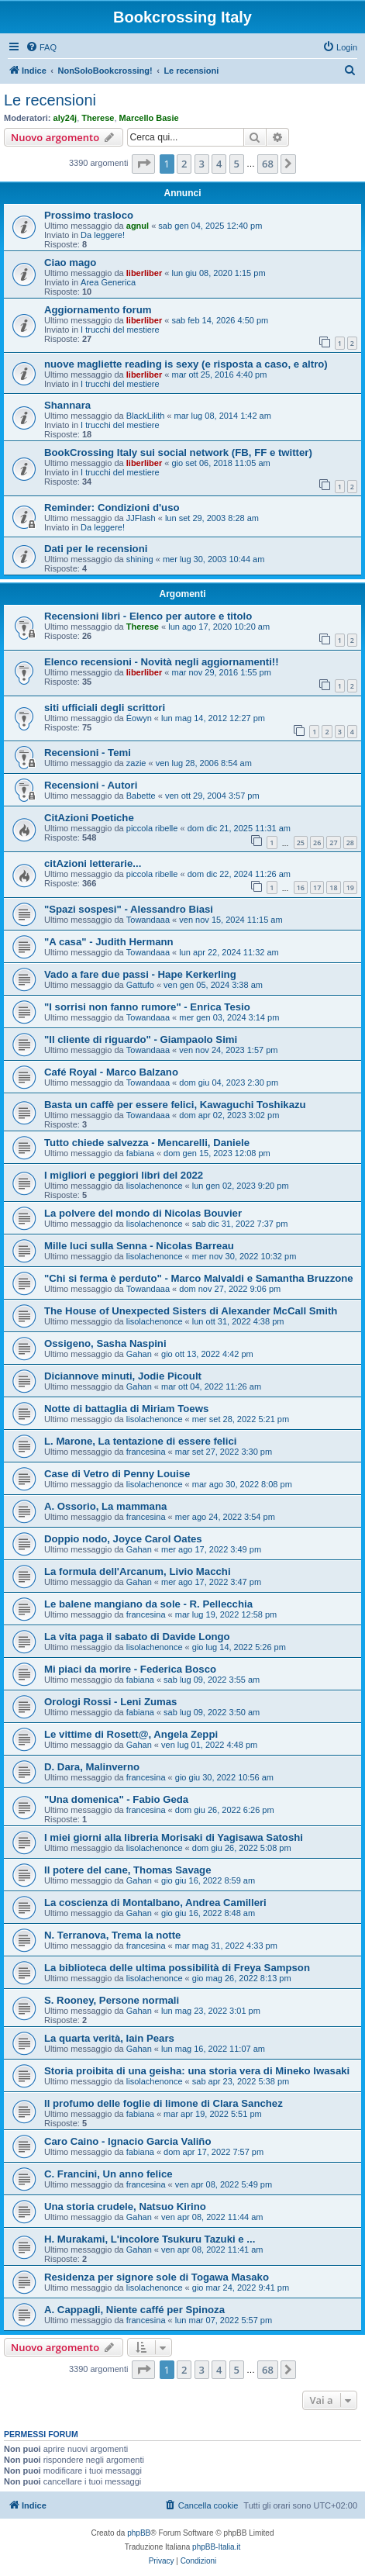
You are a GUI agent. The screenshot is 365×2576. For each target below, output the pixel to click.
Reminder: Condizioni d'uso (112, 507)
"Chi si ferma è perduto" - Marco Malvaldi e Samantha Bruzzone (198, 1278)
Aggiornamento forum (97, 310)
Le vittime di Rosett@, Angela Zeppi (131, 1734)
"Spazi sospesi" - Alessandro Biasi (128, 909)
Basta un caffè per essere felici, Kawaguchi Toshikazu (175, 1104)
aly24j (65, 118)
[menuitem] (41, 47)
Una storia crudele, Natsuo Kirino (125, 2206)
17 (317, 887)
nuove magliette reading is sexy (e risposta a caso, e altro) (186, 364)
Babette (141, 795)
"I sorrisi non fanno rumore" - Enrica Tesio (147, 1007)
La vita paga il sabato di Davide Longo (137, 1636)
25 (301, 842)
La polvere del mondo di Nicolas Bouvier (143, 1213)
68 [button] (268, 164)
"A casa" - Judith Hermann (109, 942)
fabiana (140, 1153)
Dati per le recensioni (95, 548)
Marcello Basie (149, 118)
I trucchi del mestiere (120, 329)
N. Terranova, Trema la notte (112, 1935)
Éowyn (139, 718)
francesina (146, 1451)
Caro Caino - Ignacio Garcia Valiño (127, 2141)
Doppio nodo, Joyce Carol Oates (123, 1539)
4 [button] (219, 164)
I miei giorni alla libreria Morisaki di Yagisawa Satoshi (173, 1837)
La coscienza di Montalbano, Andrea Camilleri (155, 1902)
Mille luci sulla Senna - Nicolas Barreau (139, 1246)
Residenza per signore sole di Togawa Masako (156, 2277)
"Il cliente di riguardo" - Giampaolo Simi (140, 1039)
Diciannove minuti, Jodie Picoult (122, 1376)
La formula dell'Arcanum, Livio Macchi (137, 1571)
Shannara (67, 405)
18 (333, 887)
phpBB (138, 2533)
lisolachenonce (154, 1185)
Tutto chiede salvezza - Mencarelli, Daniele (147, 1142)
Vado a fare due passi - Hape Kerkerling (140, 974)
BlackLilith (145, 415)
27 (333, 842)
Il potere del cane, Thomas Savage (127, 1870)
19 (350, 887)
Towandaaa (148, 919)
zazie (136, 763)
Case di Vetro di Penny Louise (117, 1474)
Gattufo (140, 984)
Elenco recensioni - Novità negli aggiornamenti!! (161, 662)
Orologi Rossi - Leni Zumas (110, 1702)
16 (301, 887)
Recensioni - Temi (87, 752)
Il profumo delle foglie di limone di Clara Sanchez (163, 2103)
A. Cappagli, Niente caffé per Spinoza (134, 2309)
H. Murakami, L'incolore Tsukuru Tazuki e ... (149, 2239)
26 (317, 842)
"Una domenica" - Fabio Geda (116, 1799)
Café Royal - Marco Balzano (111, 1072)
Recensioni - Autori (90, 785)
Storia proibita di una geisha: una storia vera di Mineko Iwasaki (197, 2071)
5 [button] (236, 164)
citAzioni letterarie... (92, 863)
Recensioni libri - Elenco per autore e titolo (148, 616)
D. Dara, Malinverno (91, 1767)
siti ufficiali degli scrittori (104, 707)
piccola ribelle (152, 828)
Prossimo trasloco (88, 215)
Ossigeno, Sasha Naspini (105, 1343)
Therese (97, 118)
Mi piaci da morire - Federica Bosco (130, 1669)
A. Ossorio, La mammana (105, 1506)
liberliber (144, 273)
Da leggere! (103, 235)
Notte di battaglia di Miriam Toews (126, 1408)
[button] (143, 163)
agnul (137, 225)
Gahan (139, 1354)
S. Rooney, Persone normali (111, 2000)
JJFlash (141, 518)
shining (139, 559)
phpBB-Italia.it (216, 2547)
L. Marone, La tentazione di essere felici (140, 1441)
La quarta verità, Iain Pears (109, 2038)
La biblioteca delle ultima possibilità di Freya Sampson (177, 1967)
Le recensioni (50, 100)
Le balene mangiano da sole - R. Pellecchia (148, 1604)
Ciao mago (70, 262)
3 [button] (202, 164)
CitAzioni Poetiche (89, 818)
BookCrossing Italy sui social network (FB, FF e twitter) (178, 452)
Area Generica (108, 282)
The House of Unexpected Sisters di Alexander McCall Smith (190, 1311)
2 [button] (184, 164)
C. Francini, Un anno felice (108, 2174)
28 (350, 842)
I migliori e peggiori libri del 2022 (123, 1175)
